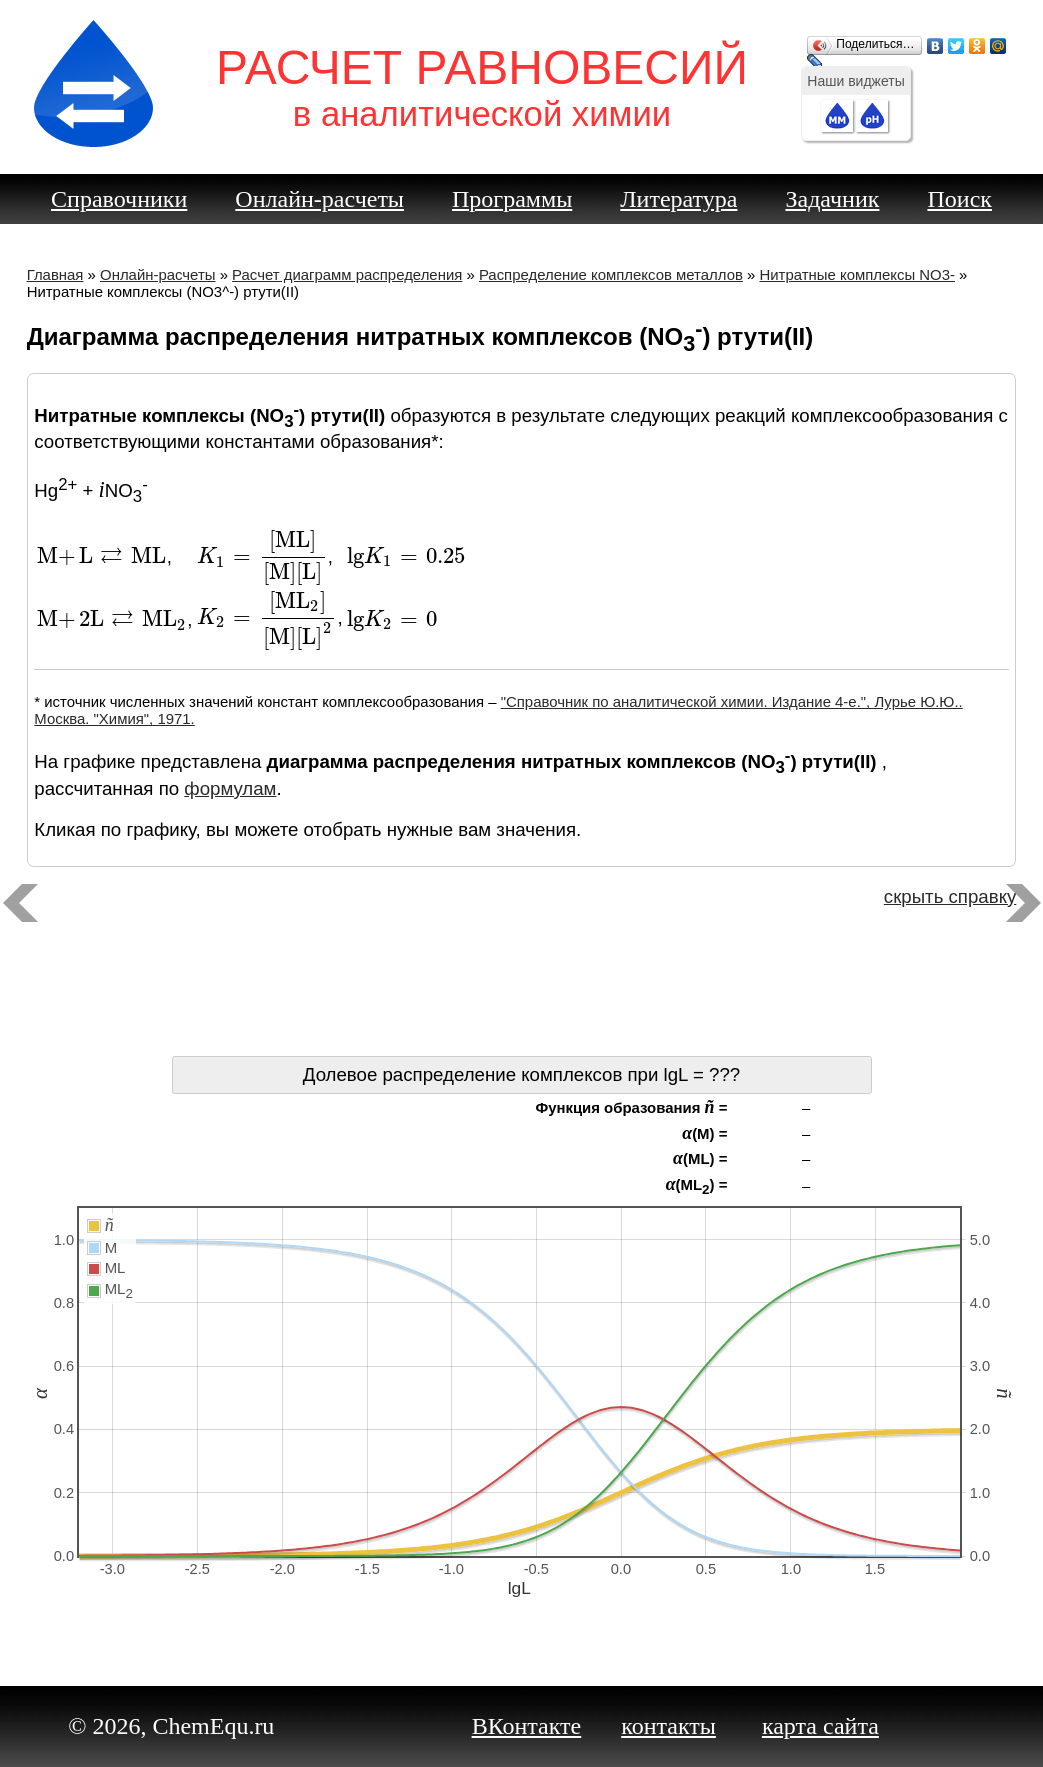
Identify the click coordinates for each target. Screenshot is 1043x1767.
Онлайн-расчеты (319, 199)
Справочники (119, 199)
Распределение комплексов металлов (611, 274)
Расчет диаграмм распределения (347, 274)
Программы (512, 199)
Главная (55, 274)
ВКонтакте (527, 1726)
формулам (230, 788)
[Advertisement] (522, 986)
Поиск (959, 199)
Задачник (832, 199)
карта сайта (820, 1726)
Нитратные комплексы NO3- (856, 274)
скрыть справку (950, 896)
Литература (678, 199)
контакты (668, 1726)
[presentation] (102, 556)
